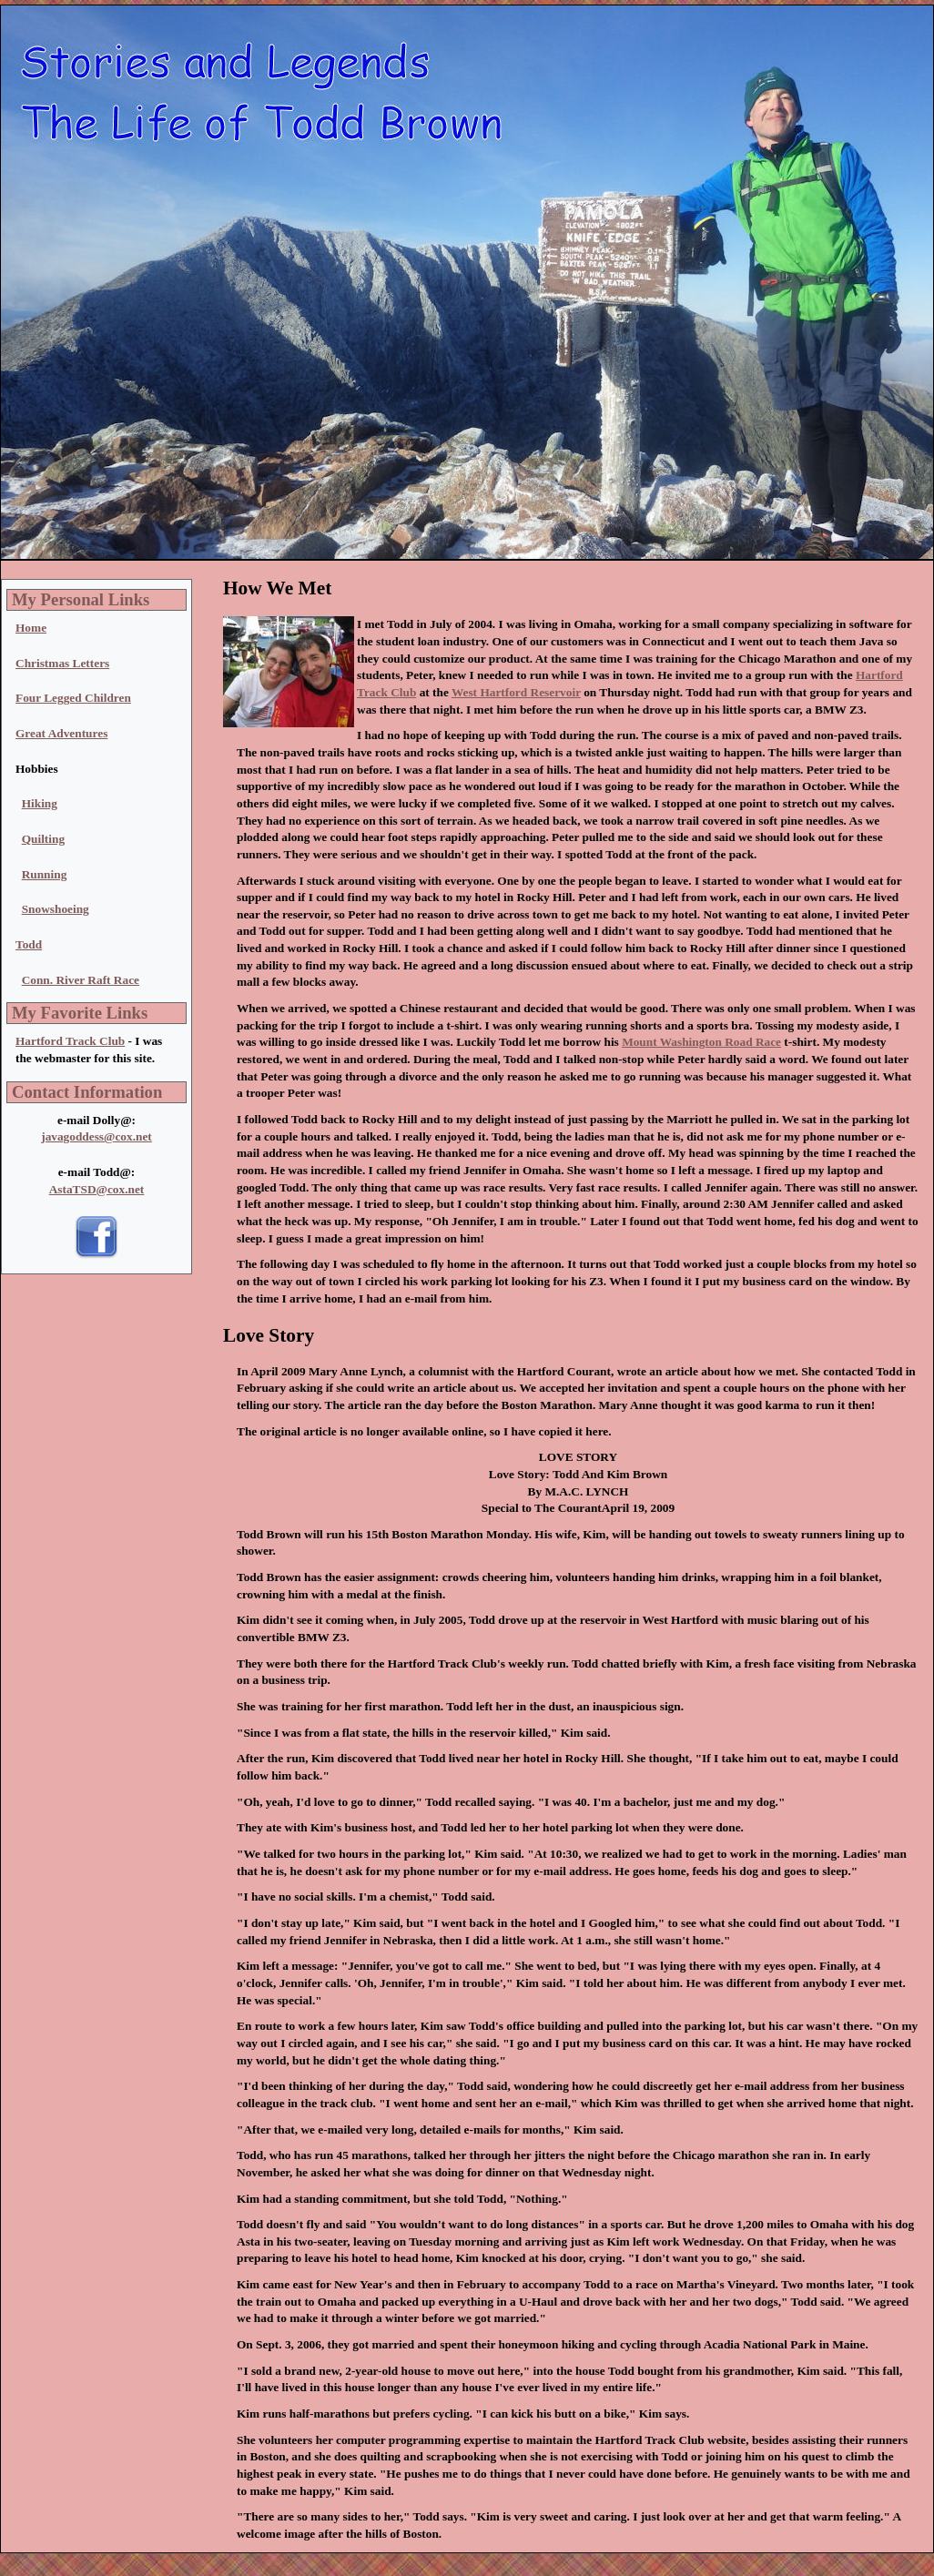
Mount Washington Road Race (701, 1042)
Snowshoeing (55, 909)
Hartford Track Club (70, 1041)
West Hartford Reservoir (516, 692)
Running (44, 874)
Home (30, 627)
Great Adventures (61, 733)
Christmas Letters (62, 663)
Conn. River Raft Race (80, 980)
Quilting (43, 839)
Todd (28, 944)
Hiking (39, 803)
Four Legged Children (73, 698)
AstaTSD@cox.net (97, 1189)
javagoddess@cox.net (96, 1136)
